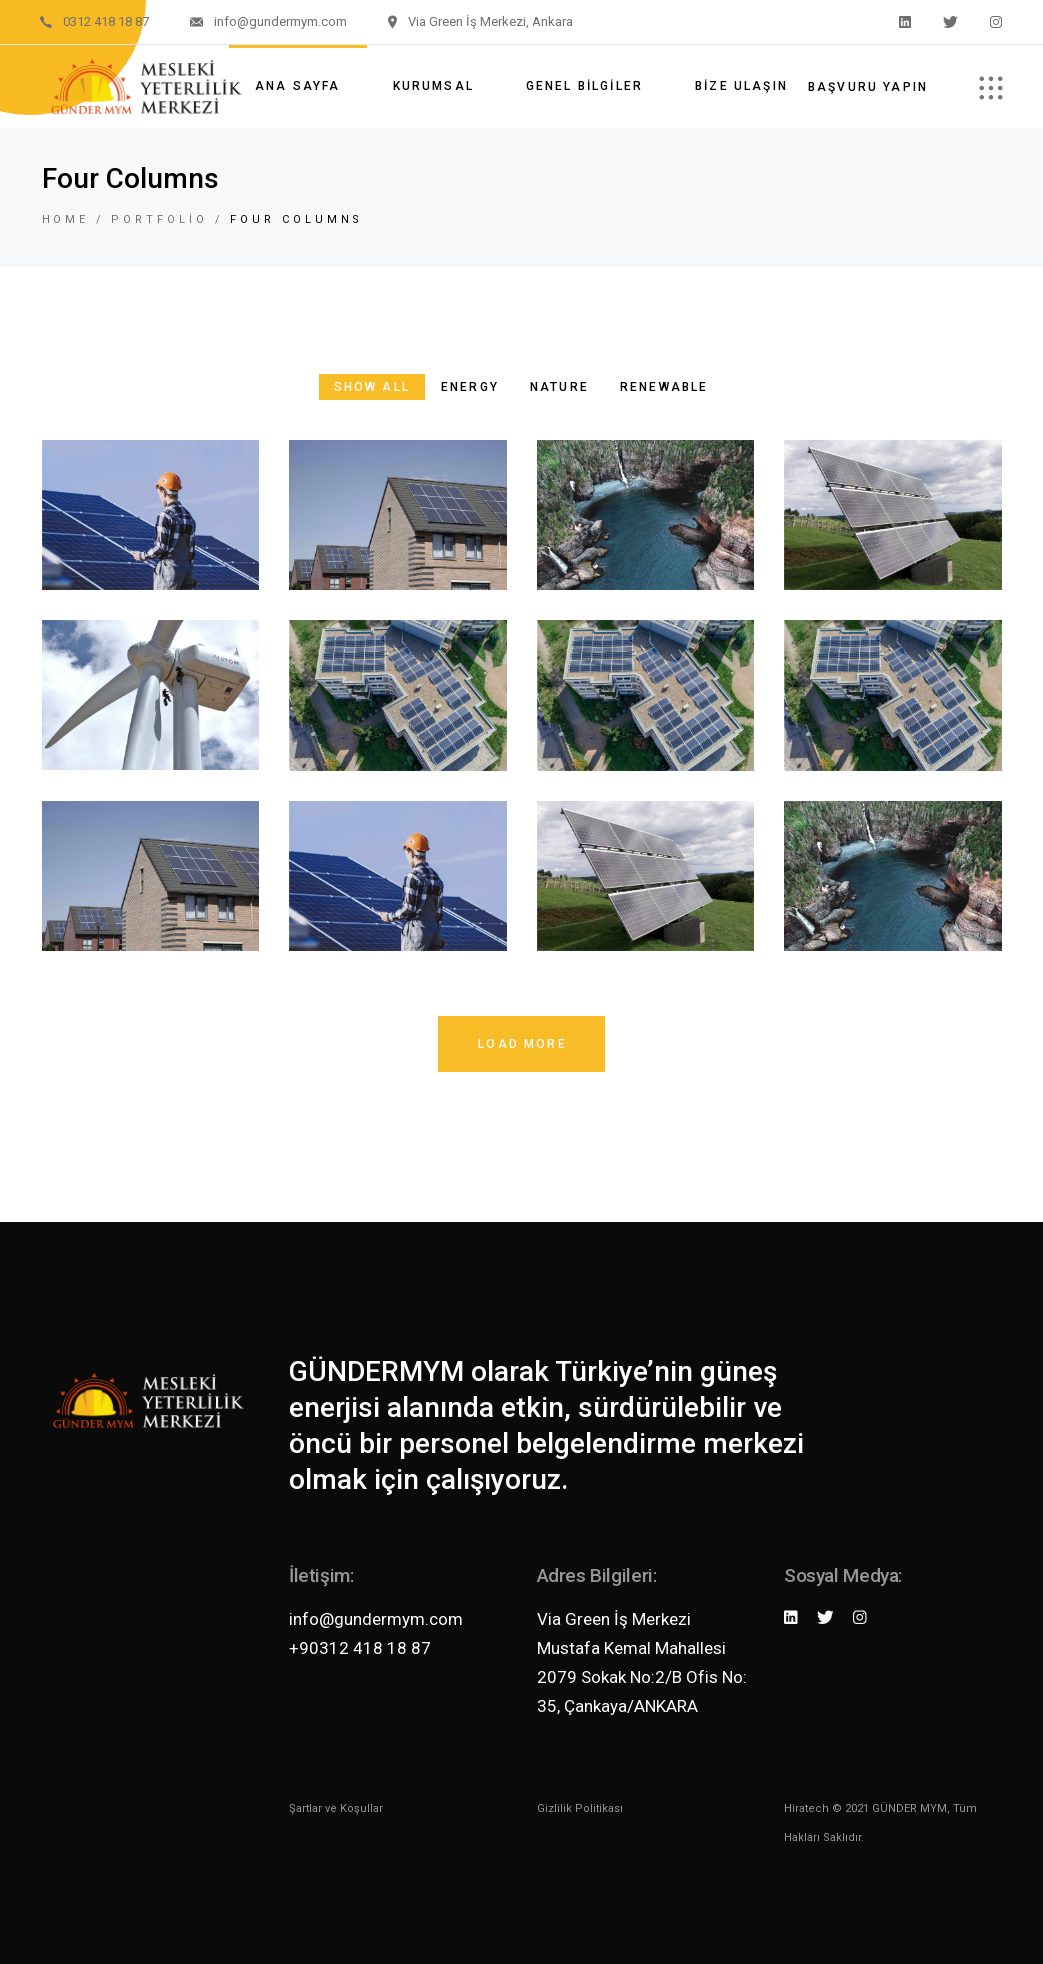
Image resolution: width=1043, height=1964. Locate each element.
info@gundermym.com (376, 1619)
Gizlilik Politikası (580, 1808)
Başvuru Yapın (868, 87)
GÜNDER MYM (909, 1808)
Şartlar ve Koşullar (336, 1808)
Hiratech (806, 1808)
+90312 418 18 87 (360, 1648)
